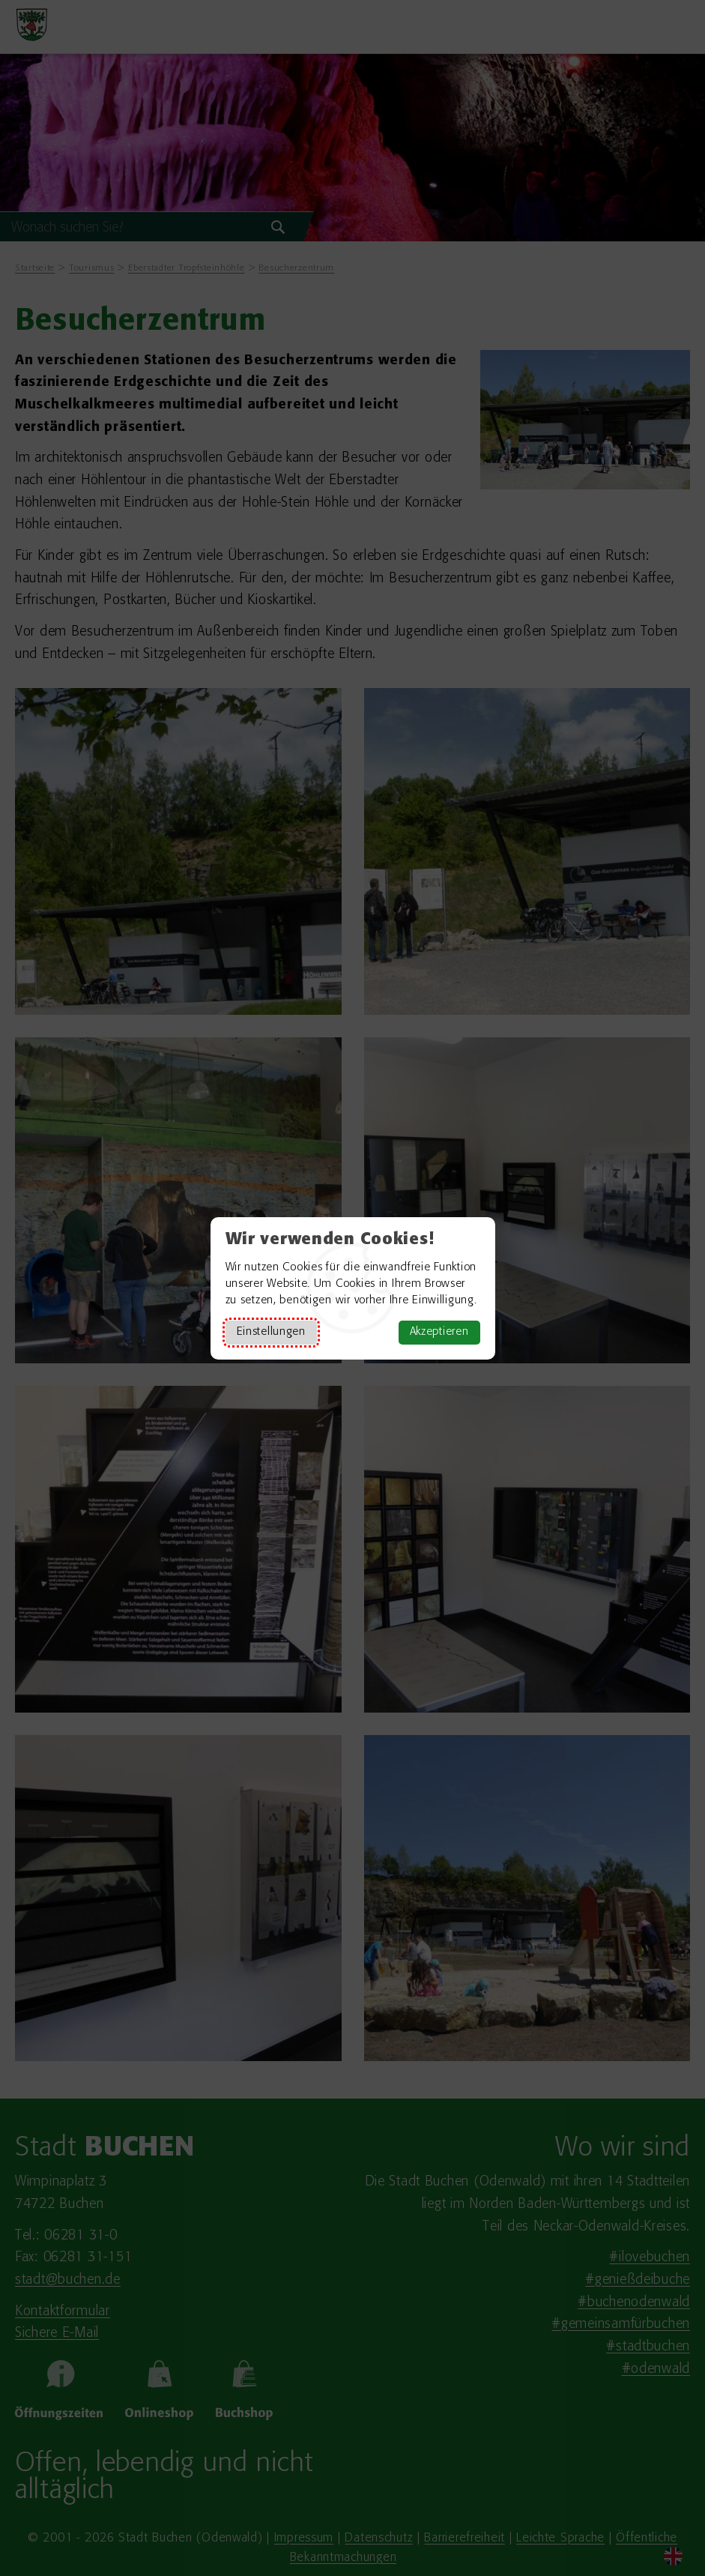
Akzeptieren (439, 1332)
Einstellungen (271, 1332)
